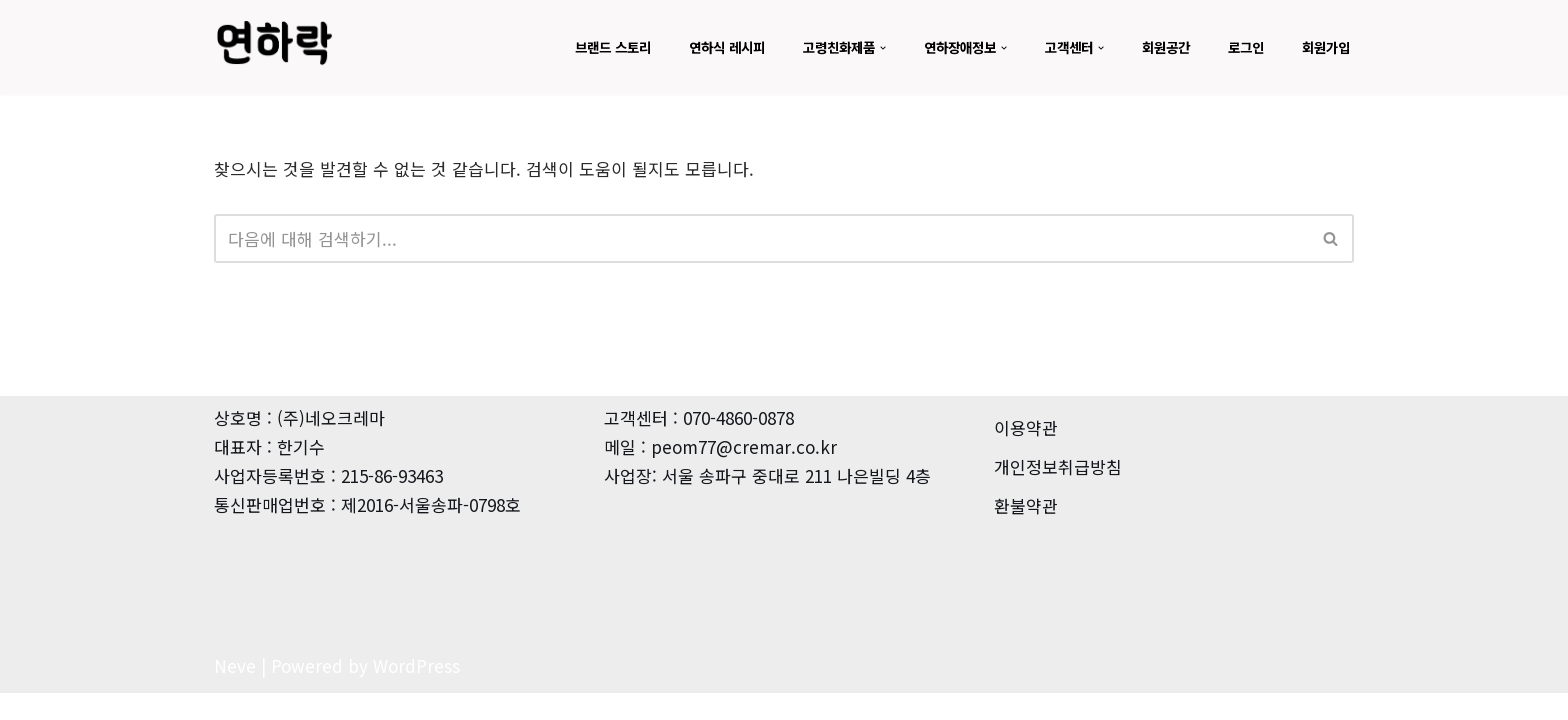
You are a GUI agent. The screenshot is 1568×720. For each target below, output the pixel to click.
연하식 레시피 (695, 47)
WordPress (416, 692)
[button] (860, 47)
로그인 (1240, 47)
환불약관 (1026, 532)
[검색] (761, 238)
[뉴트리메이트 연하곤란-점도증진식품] (274, 42)
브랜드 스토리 (575, 47)
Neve (235, 692)
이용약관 (1026, 454)
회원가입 (1324, 47)
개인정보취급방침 (1058, 493)
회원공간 (1157, 47)
